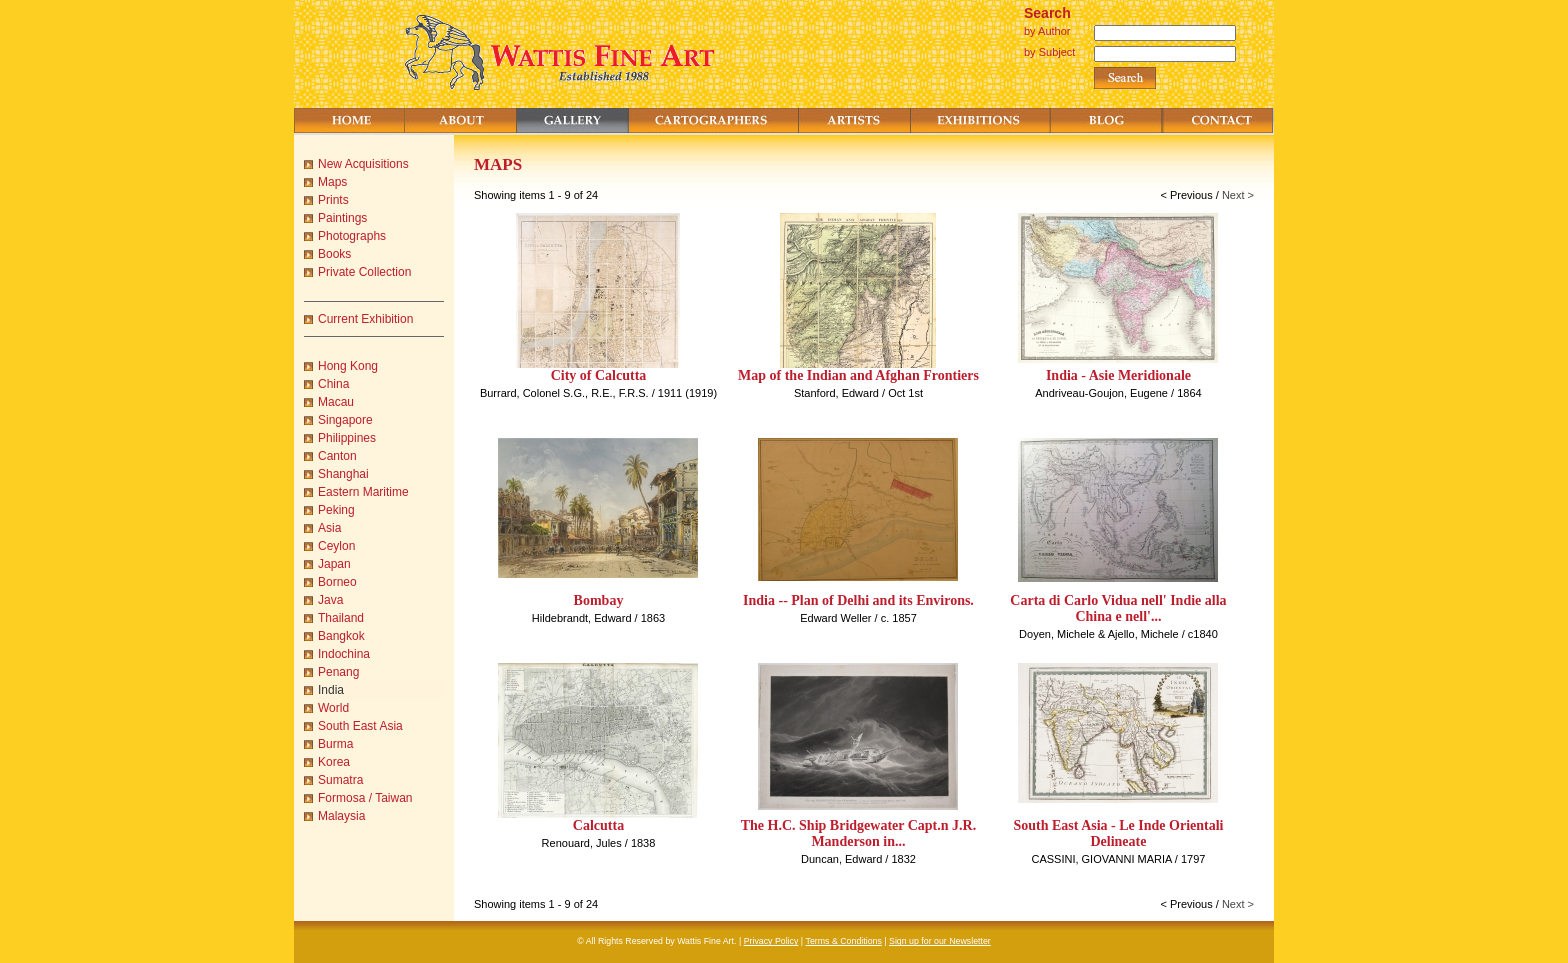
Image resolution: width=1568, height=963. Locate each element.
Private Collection (364, 272)
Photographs (352, 236)
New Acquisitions (363, 164)
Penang (338, 672)
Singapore (345, 420)
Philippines (347, 438)
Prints (333, 200)
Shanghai (343, 474)
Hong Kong (348, 366)
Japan (334, 564)
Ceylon (336, 546)
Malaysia (341, 816)
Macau (336, 402)
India (331, 690)
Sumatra (340, 780)
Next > (1238, 195)
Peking (336, 510)
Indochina (344, 654)
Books (334, 254)
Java (330, 600)
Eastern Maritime (363, 492)
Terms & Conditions (844, 941)
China (333, 384)
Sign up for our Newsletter (940, 941)
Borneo (337, 582)
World (333, 708)
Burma (335, 744)
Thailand (341, 618)
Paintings (342, 218)
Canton (337, 456)
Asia (329, 528)
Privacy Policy (771, 941)
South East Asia (360, 726)
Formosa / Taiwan (365, 798)
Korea (334, 762)
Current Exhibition (365, 319)
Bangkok (341, 636)
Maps (332, 182)
